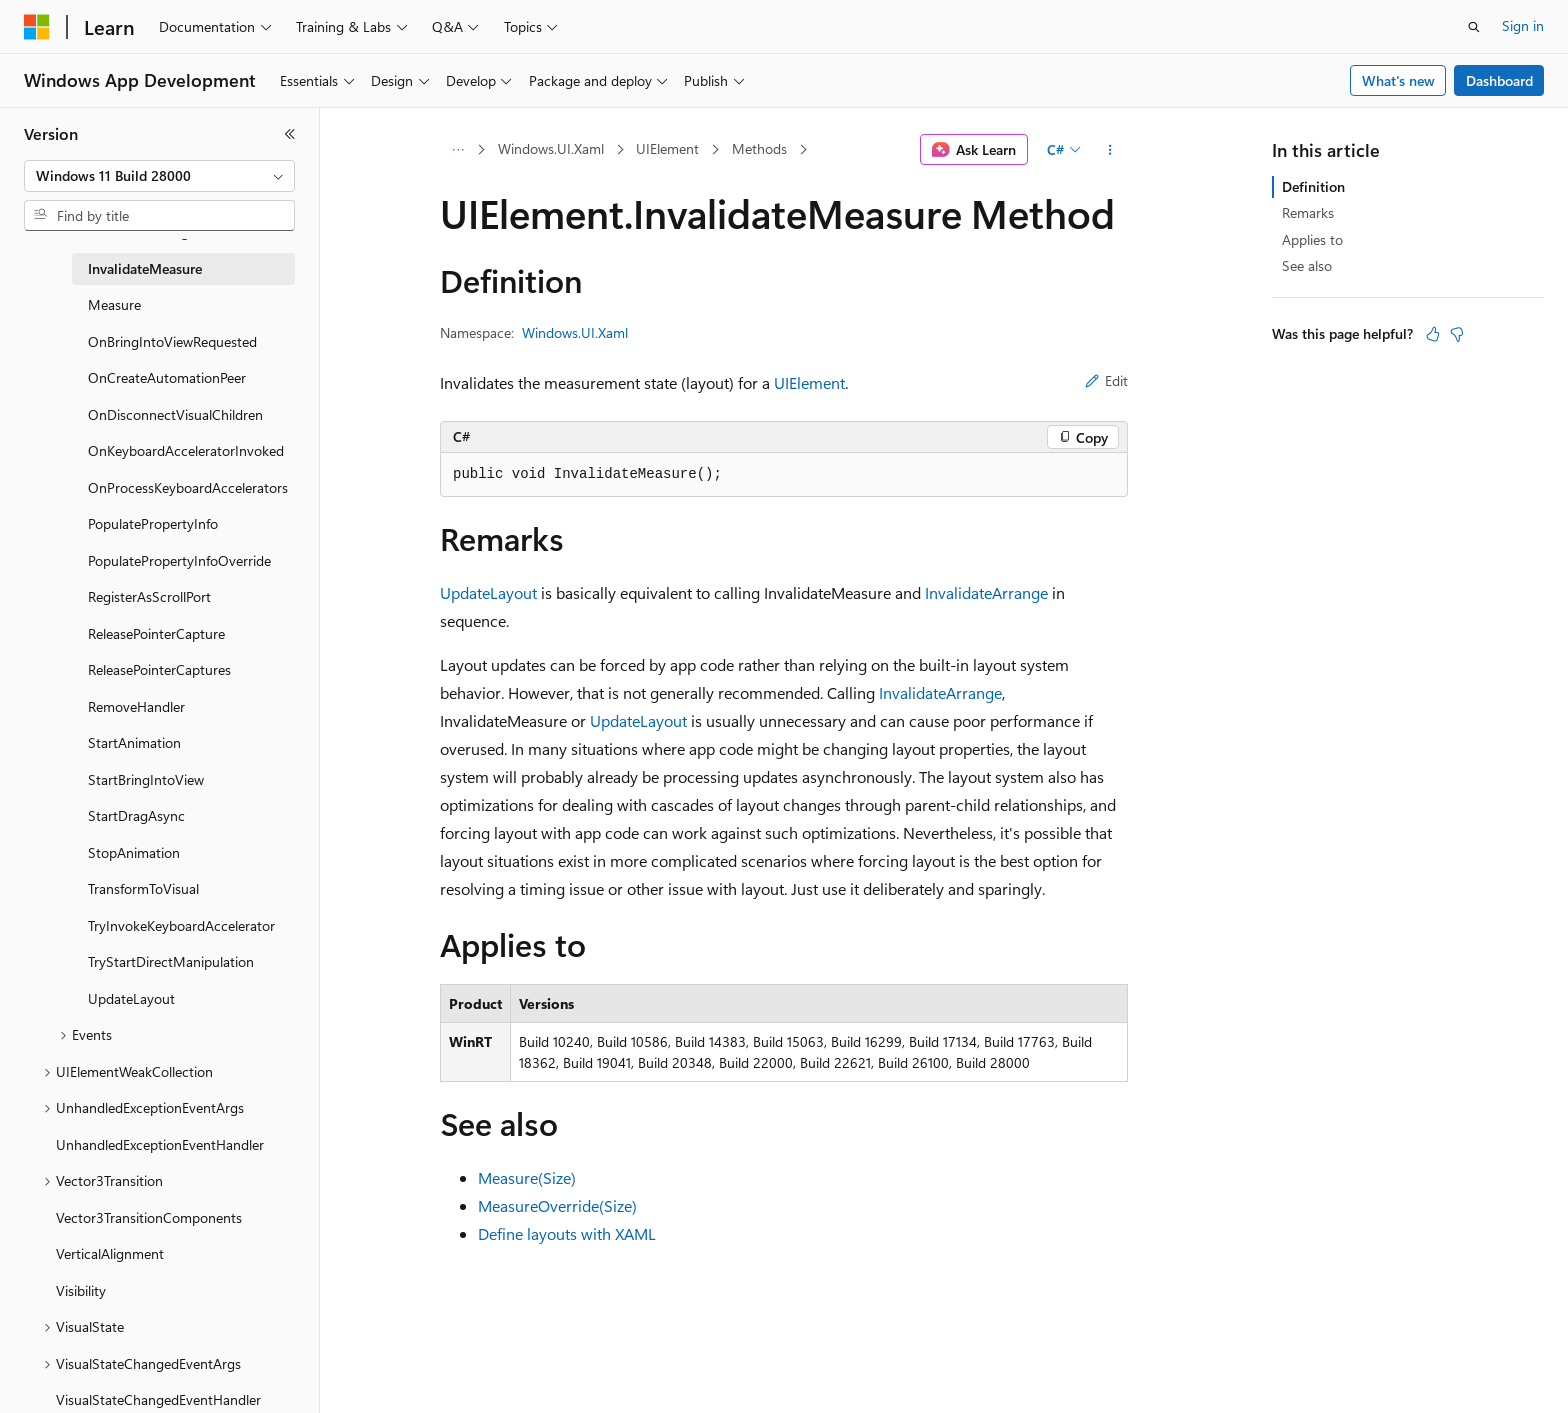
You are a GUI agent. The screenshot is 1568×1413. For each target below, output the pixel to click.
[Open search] (1474, 27)
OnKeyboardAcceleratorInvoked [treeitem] (186, 450)
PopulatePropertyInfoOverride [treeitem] (179, 560)
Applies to (1312, 239)
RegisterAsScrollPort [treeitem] (149, 596)
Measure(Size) (527, 1177)
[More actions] (1110, 150)
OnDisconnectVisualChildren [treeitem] (175, 414)
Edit (1106, 380)
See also (1307, 265)
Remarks (1308, 212)
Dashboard (1499, 80)
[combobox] (159, 176)
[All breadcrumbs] (457, 150)
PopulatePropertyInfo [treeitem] (153, 523)
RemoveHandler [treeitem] (136, 706)
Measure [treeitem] (114, 304)
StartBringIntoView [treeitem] (146, 779)
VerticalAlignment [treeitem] (110, 1253)
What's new (1398, 80)
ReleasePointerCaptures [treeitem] (159, 669)
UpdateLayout (488, 592)
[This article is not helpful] (1457, 334)
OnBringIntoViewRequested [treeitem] (172, 341)
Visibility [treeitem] (81, 1290)
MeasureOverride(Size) (557, 1205)
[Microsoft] (37, 27)
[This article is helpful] (1433, 334)
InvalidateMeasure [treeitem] (145, 268)
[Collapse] (290, 134)
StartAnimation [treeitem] (134, 742)
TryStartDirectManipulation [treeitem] (171, 961)
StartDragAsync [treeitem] (136, 815)
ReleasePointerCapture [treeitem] (156, 633)
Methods (759, 148)
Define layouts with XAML (567, 1233)
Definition (1313, 186)
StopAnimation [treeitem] (134, 852)
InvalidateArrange (986, 592)
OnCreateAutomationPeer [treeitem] (167, 377)
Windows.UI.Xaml (551, 148)
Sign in (1523, 25)
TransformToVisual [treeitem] (143, 888)
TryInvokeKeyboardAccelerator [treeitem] (181, 925)
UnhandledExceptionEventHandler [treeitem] (160, 1144)
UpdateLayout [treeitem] (131, 998)
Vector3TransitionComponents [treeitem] (149, 1217)
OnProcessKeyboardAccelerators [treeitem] (188, 487)
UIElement (667, 148)
